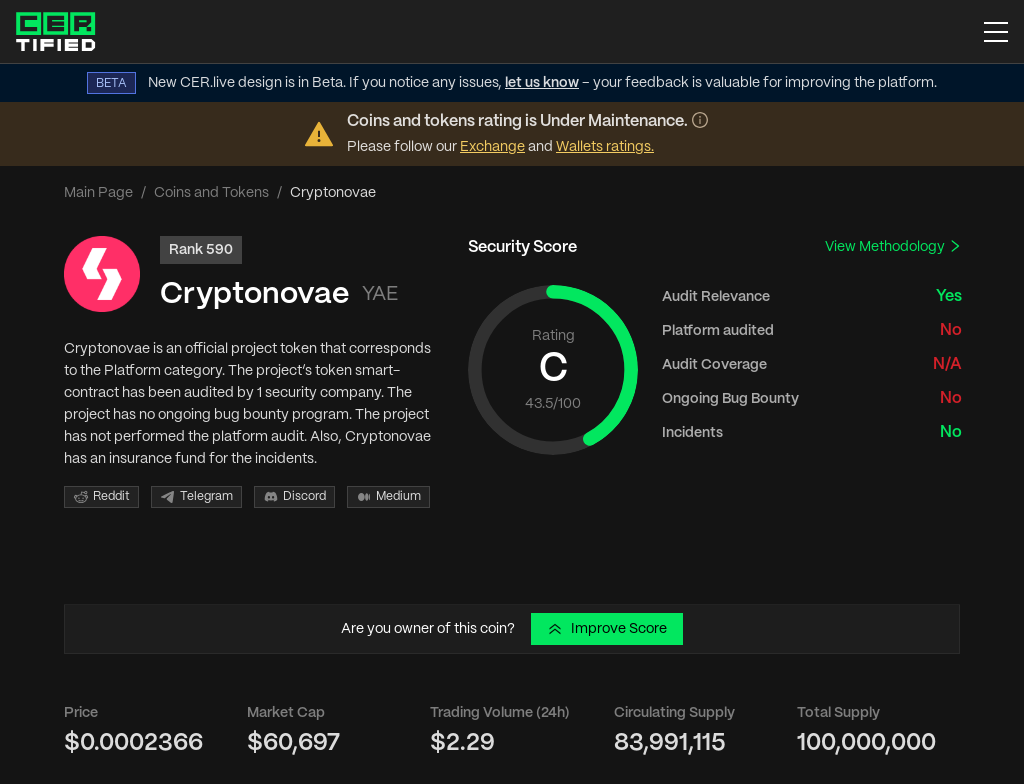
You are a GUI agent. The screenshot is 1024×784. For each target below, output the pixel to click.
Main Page (98, 193)
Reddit (101, 497)
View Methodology (893, 246)
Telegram (196, 497)
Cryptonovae (254, 294)
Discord (294, 497)
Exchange (492, 147)
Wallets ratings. (605, 147)
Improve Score (607, 629)
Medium (388, 497)
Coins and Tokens (211, 193)
